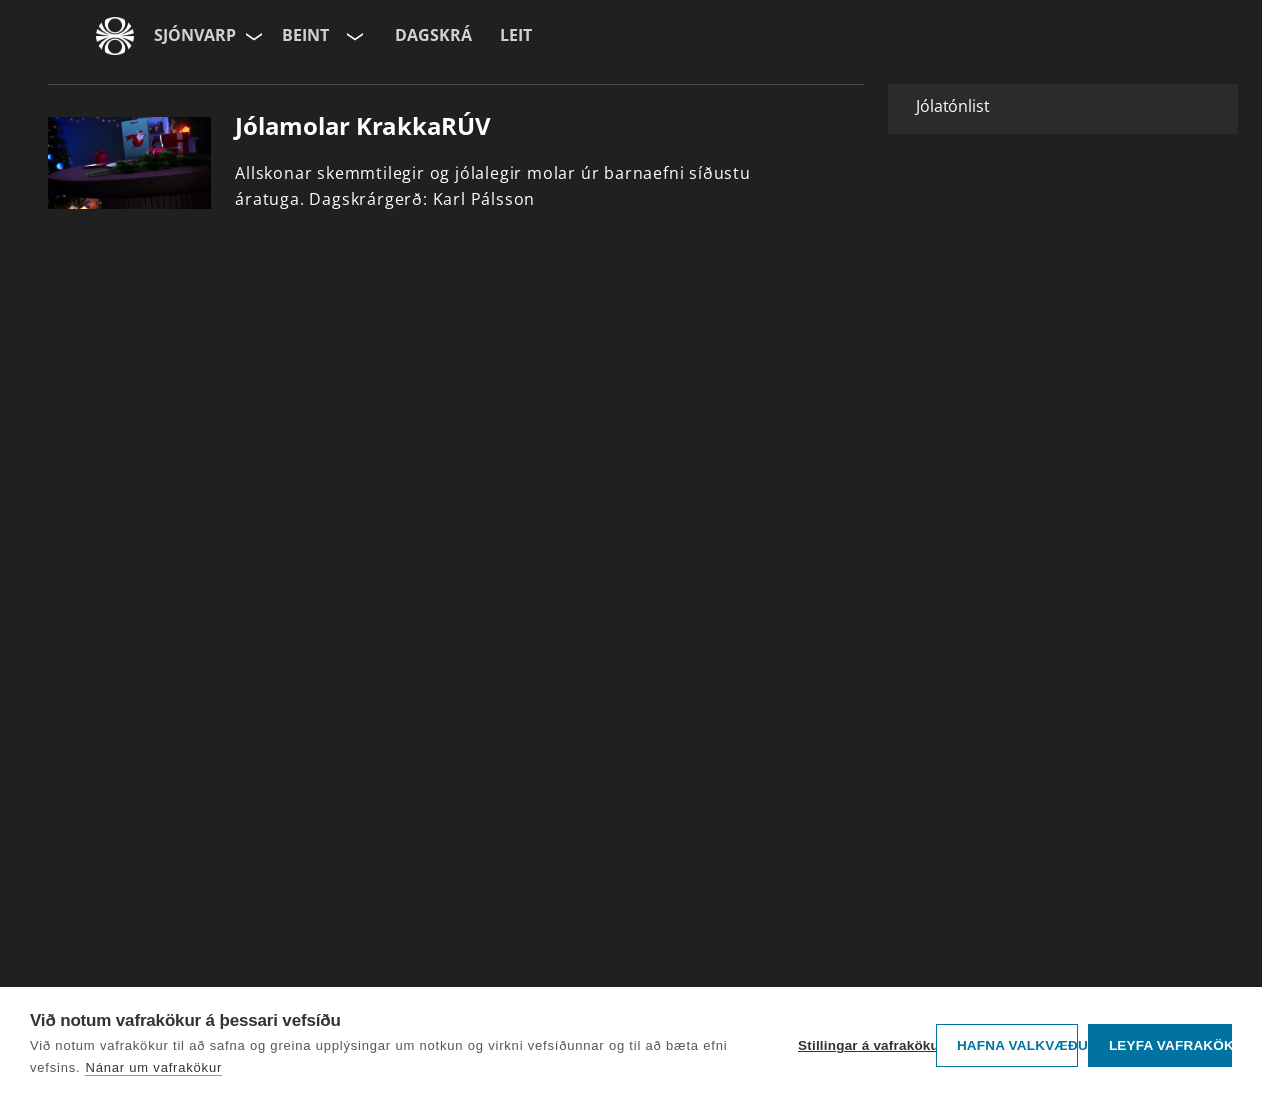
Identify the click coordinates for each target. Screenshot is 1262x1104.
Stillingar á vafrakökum (862, 1045)
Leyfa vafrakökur (1170, 1045)
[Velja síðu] (252, 36)
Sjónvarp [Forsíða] (195, 35)
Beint (305, 35)
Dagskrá (433, 35)
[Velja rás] (353, 36)
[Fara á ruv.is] (115, 36)
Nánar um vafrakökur (153, 1067)
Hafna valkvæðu (1017, 1045)
